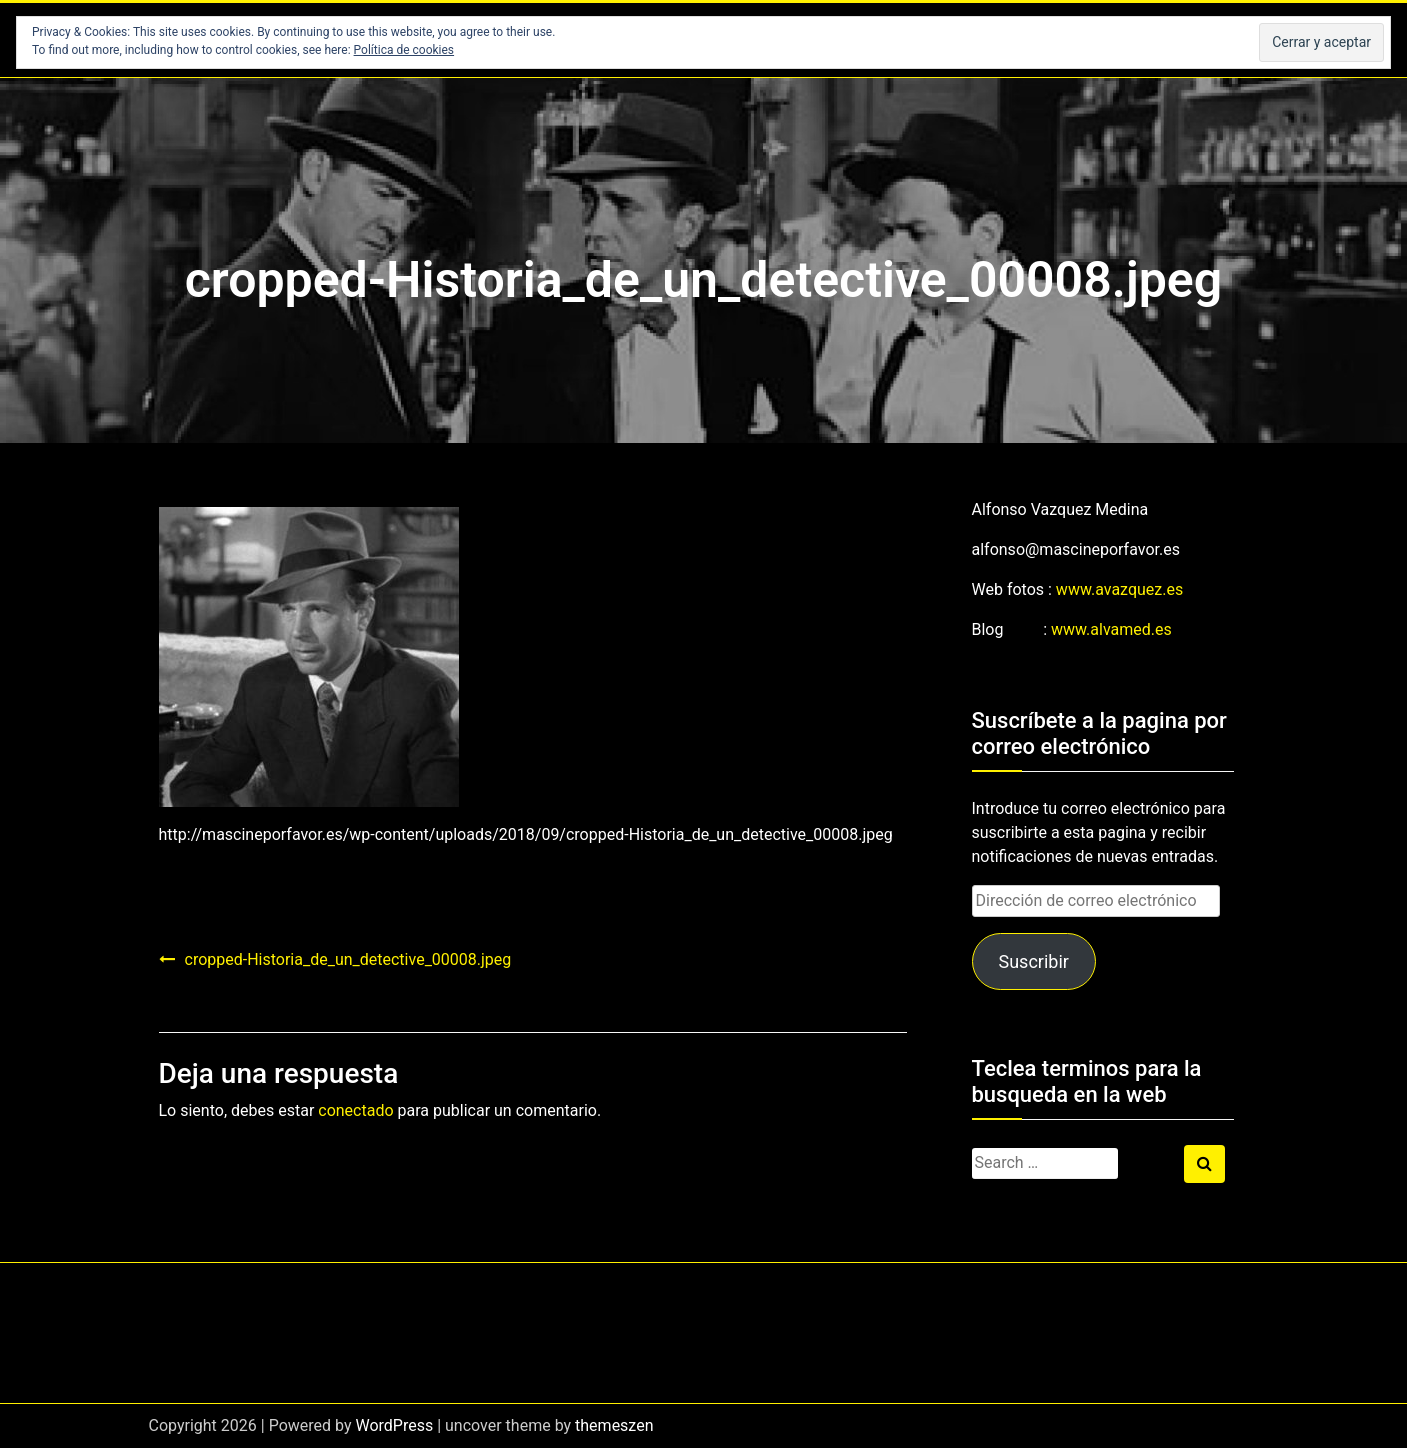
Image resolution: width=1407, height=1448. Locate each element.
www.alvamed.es (1111, 629)
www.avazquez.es (1119, 589)
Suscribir (1033, 961)
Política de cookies (404, 50)
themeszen (614, 1425)
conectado (355, 1110)
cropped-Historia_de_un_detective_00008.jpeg (348, 959)
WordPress (394, 1425)
